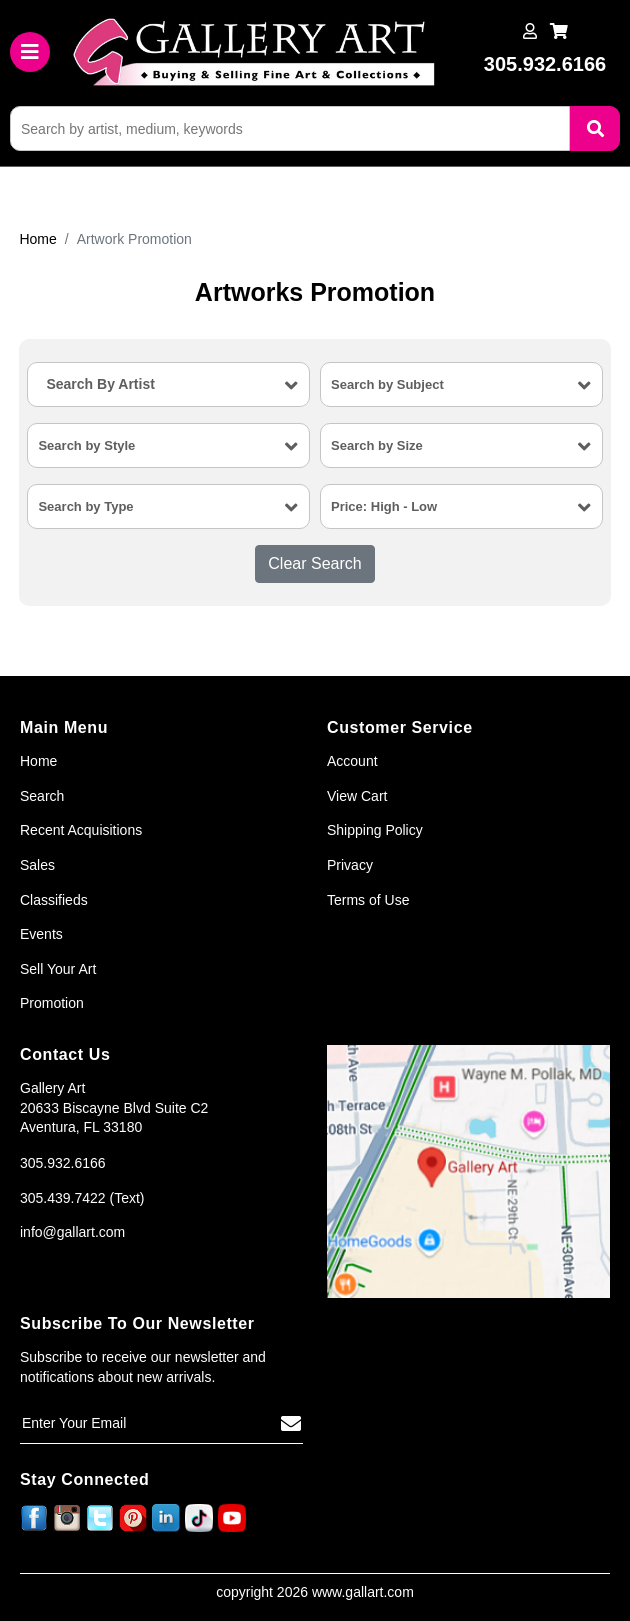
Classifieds (54, 900)
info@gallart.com (72, 1232)
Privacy (350, 865)
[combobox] (168, 384)
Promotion (52, 1003)
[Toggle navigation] (30, 52)
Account (352, 761)
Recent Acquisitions (81, 830)
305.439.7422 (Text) (82, 1198)
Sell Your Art (58, 969)
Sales (37, 865)
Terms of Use (368, 900)
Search (42, 796)
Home (37, 239)
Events (41, 934)
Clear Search (314, 563)
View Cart (357, 796)
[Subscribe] (291, 1424)
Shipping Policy (375, 830)
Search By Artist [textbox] (100, 384)
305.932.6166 (63, 1163)
